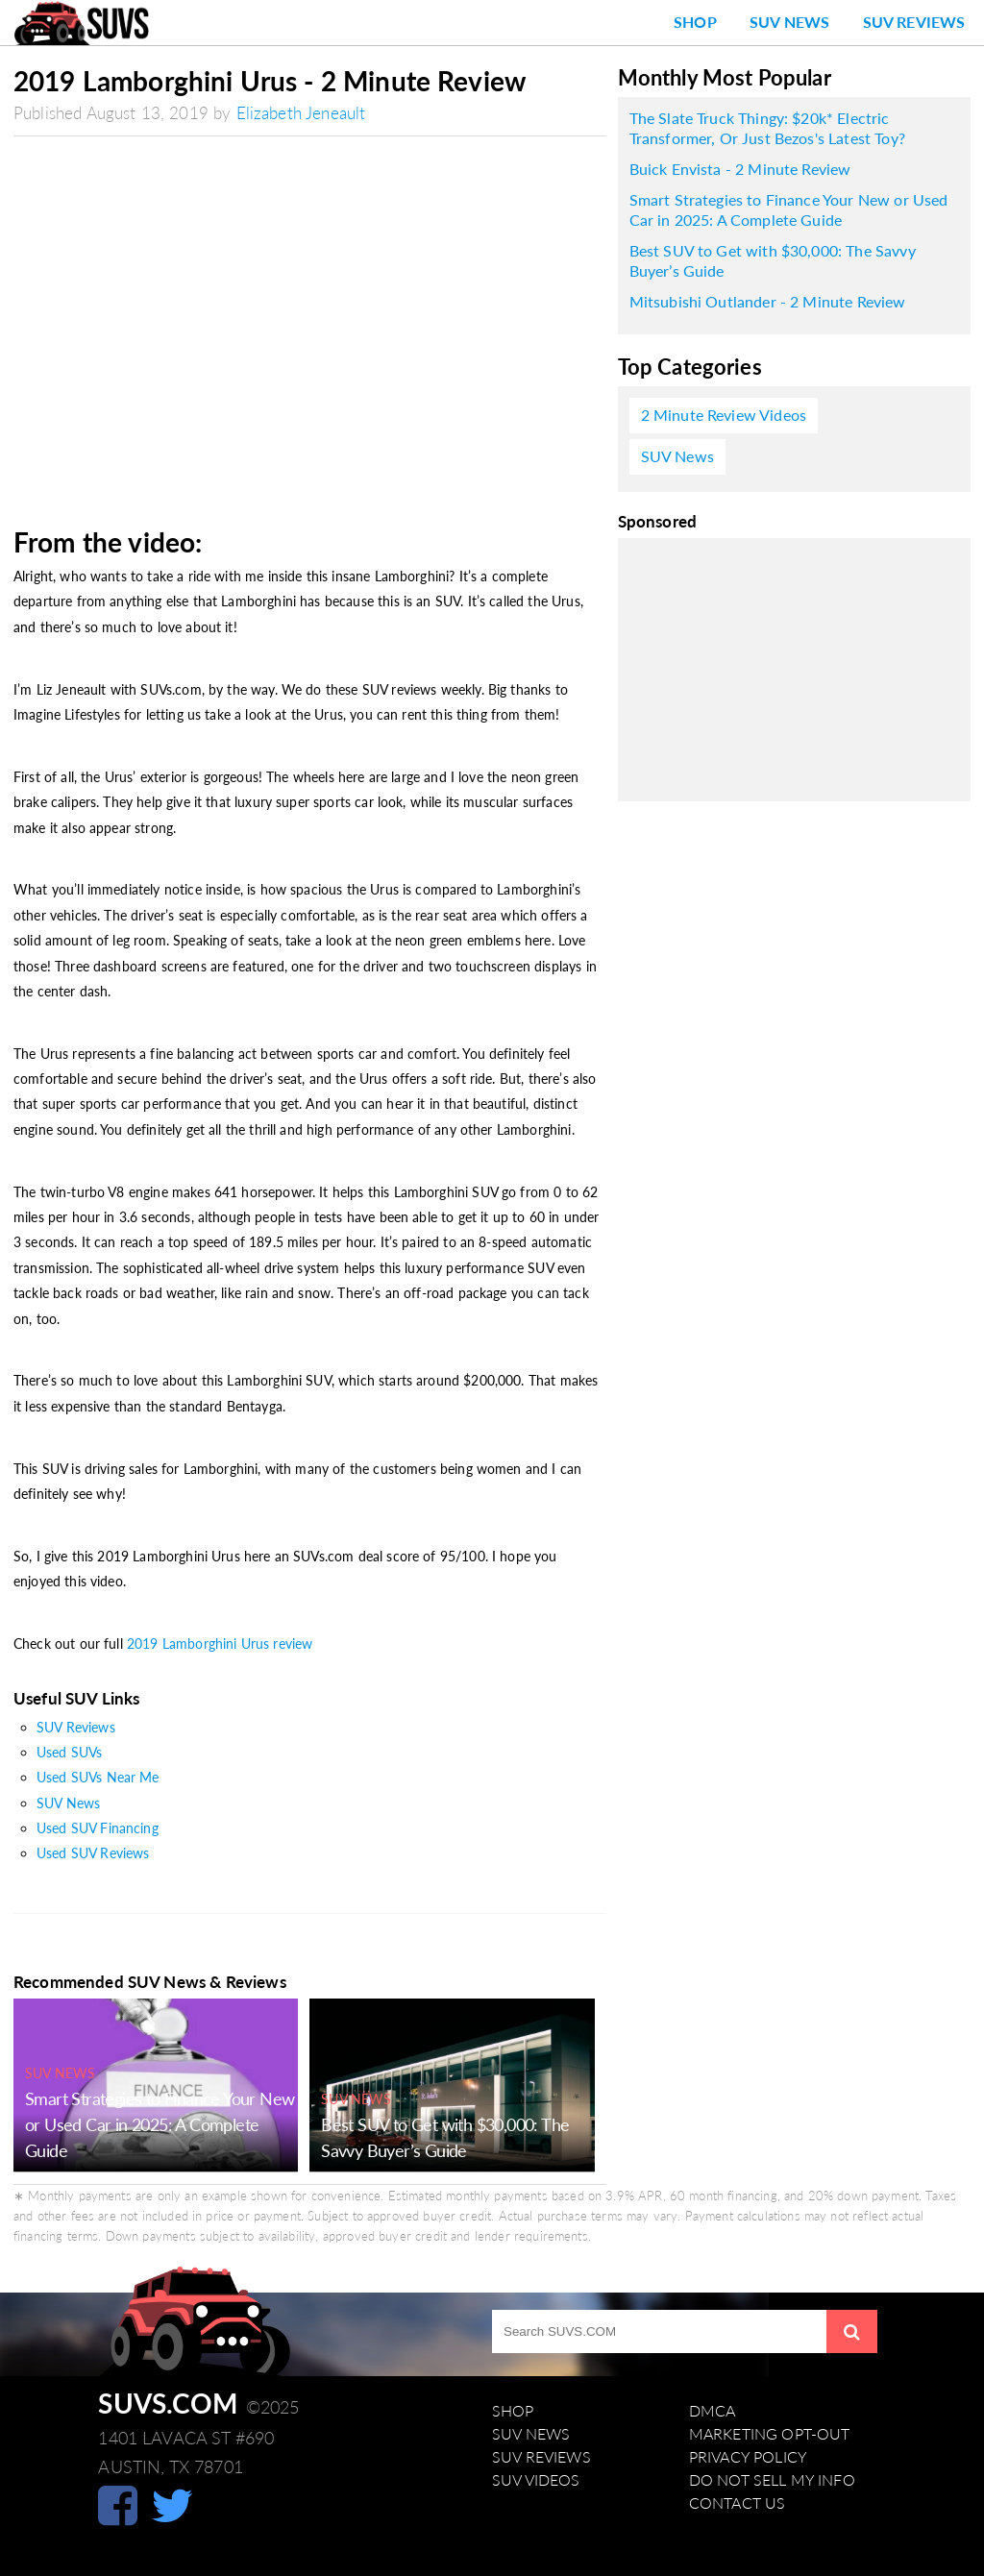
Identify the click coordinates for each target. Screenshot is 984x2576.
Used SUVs (69, 1752)
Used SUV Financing (98, 1828)
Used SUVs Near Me (98, 1777)
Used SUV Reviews (93, 1853)
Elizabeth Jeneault (301, 113)
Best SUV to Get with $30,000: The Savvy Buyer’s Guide (772, 260)
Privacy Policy (748, 2457)
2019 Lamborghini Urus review (219, 1643)
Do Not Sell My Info (772, 2480)
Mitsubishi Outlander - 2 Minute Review (767, 301)
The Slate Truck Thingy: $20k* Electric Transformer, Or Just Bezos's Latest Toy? (767, 128)
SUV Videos (536, 2480)
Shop (695, 22)
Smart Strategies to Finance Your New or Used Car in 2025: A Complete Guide (159, 2124)
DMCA (712, 2410)
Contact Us (737, 2503)
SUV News (789, 22)
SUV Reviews (914, 22)
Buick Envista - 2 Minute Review (740, 169)
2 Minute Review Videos (723, 415)
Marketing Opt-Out (769, 2433)
